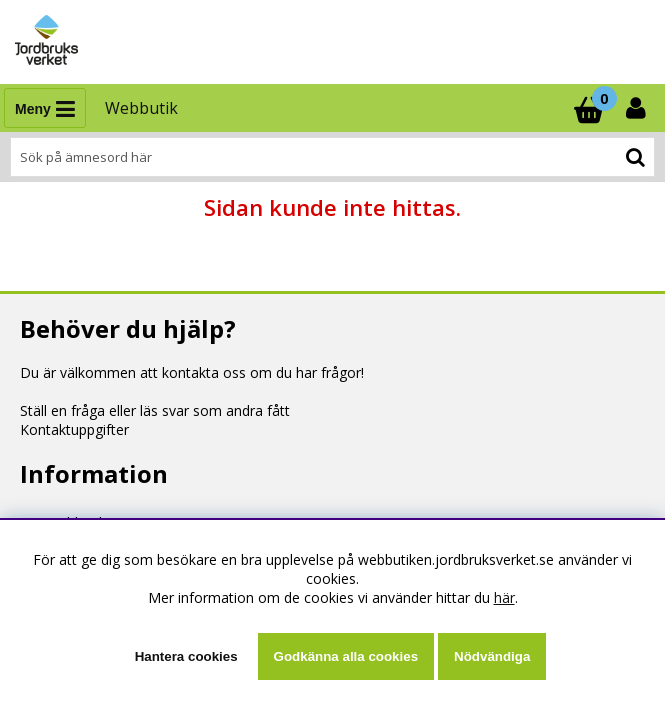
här (504, 597)
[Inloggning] (638, 108)
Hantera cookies (186, 656)
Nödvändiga (492, 656)
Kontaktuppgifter (74, 429)
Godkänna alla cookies (346, 656)
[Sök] (332, 157)
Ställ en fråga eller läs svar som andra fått (155, 410)
